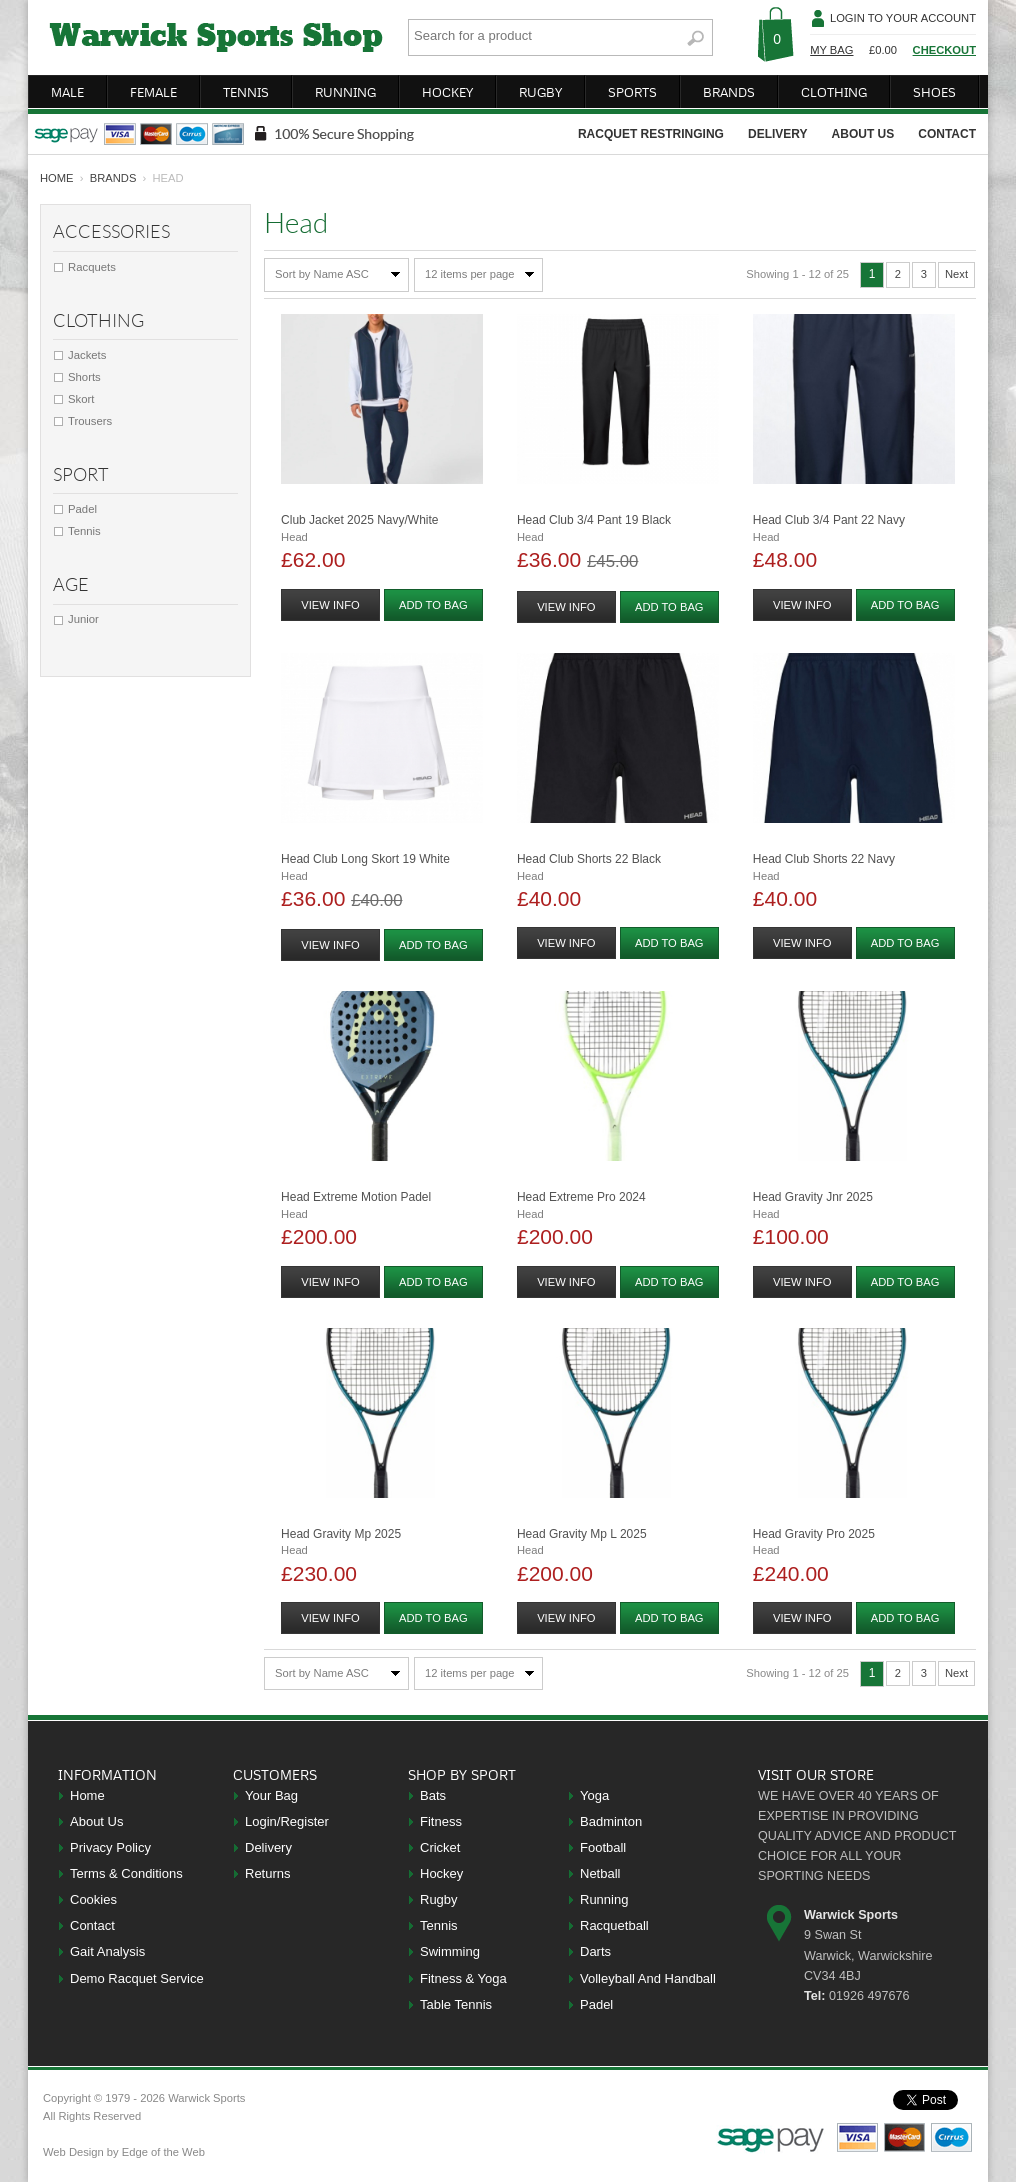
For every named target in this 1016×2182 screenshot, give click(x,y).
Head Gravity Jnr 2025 (813, 1197)
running (345, 92)
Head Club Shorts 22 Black (589, 859)
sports (632, 92)
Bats (433, 1795)
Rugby (439, 1899)
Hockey (441, 1873)
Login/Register (287, 1821)
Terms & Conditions (126, 1873)
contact (947, 134)
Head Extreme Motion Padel (356, 1197)
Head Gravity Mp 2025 (341, 1534)
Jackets (87, 355)
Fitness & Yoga (463, 1978)
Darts (595, 1951)
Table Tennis (456, 2004)
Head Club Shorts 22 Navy (824, 859)
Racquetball (614, 1925)
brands (729, 92)
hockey (447, 92)
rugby (540, 92)
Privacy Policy (110, 1847)
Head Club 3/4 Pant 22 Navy (829, 520)
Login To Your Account (903, 18)
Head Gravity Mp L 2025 (582, 1534)
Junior (83, 619)
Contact (92, 1925)
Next (956, 274)
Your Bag (271, 1795)
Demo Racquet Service (137, 1978)
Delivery (268, 1847)
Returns (268, 1873)
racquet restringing (651, 134)
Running (604, 1899)
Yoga (594, 1795)
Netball (600, 1873)
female (153, 92)
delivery (778, 134)
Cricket (440, 1847)
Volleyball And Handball (648, 1978)
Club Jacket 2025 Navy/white (359, 520)
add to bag (433, 605)
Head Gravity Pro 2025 (814, 1534)
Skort (81, 399)
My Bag (831, 50)
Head (294, 537)
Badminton (611, 1821)
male (67, 92)
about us (863, 134)
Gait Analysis (107, 1951)
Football (603, 1847)
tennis (246, 92)
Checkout (944, 50)
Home (87, 1795)
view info (330, 605)
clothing (834, 92)
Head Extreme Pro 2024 (581, 1197)
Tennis (84, 531)
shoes (934, 92)
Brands (113, 178)
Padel (82, 509)
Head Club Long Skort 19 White (365, 859)
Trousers (90, 421)
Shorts (84, 377)
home (57, 178)
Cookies (93, 1899)
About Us (96, 1821)
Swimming (450, 1951)
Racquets (92, 267)
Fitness (441, 1821)
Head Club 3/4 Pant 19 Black (594, 520)
